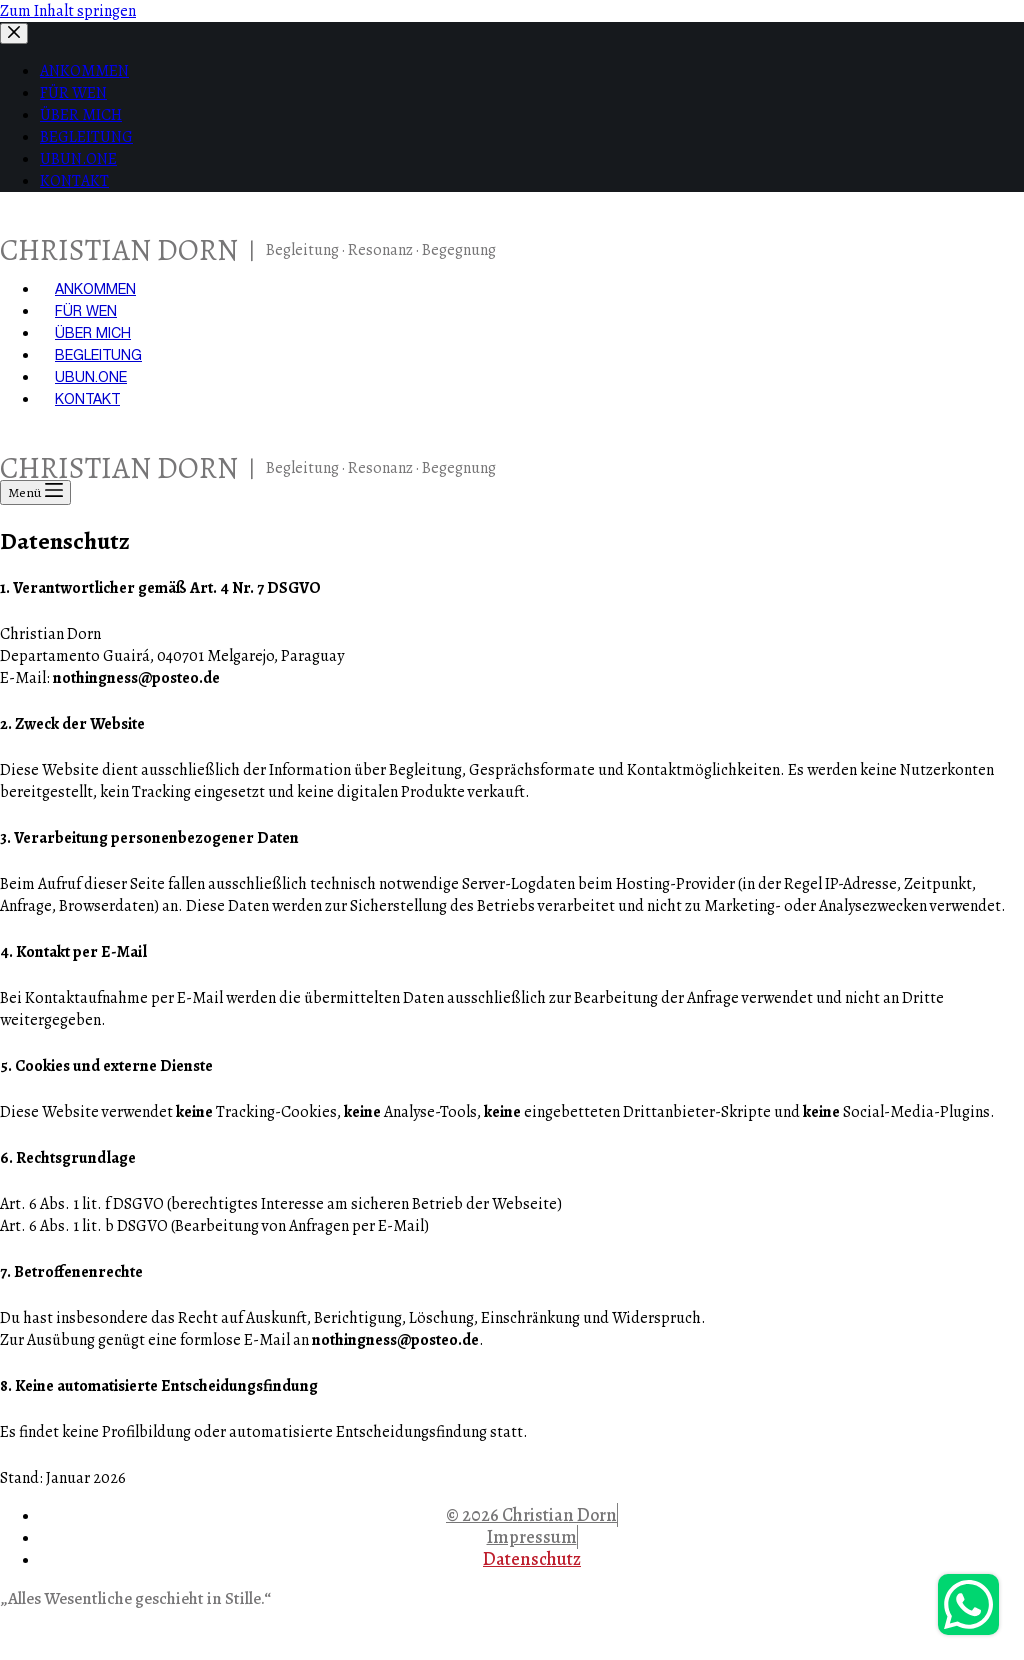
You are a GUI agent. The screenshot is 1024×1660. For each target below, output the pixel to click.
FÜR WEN (86, 311)
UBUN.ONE (91, 377)
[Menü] (35, 492)
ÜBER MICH (93, 333)
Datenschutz (532, 1559)
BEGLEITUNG (98, 355)
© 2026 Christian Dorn (531, 1515)
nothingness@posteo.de (136, 678)
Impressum (532, 1537)
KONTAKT (87, 399)
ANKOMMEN (95, 289)
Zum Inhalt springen (68, 11)
